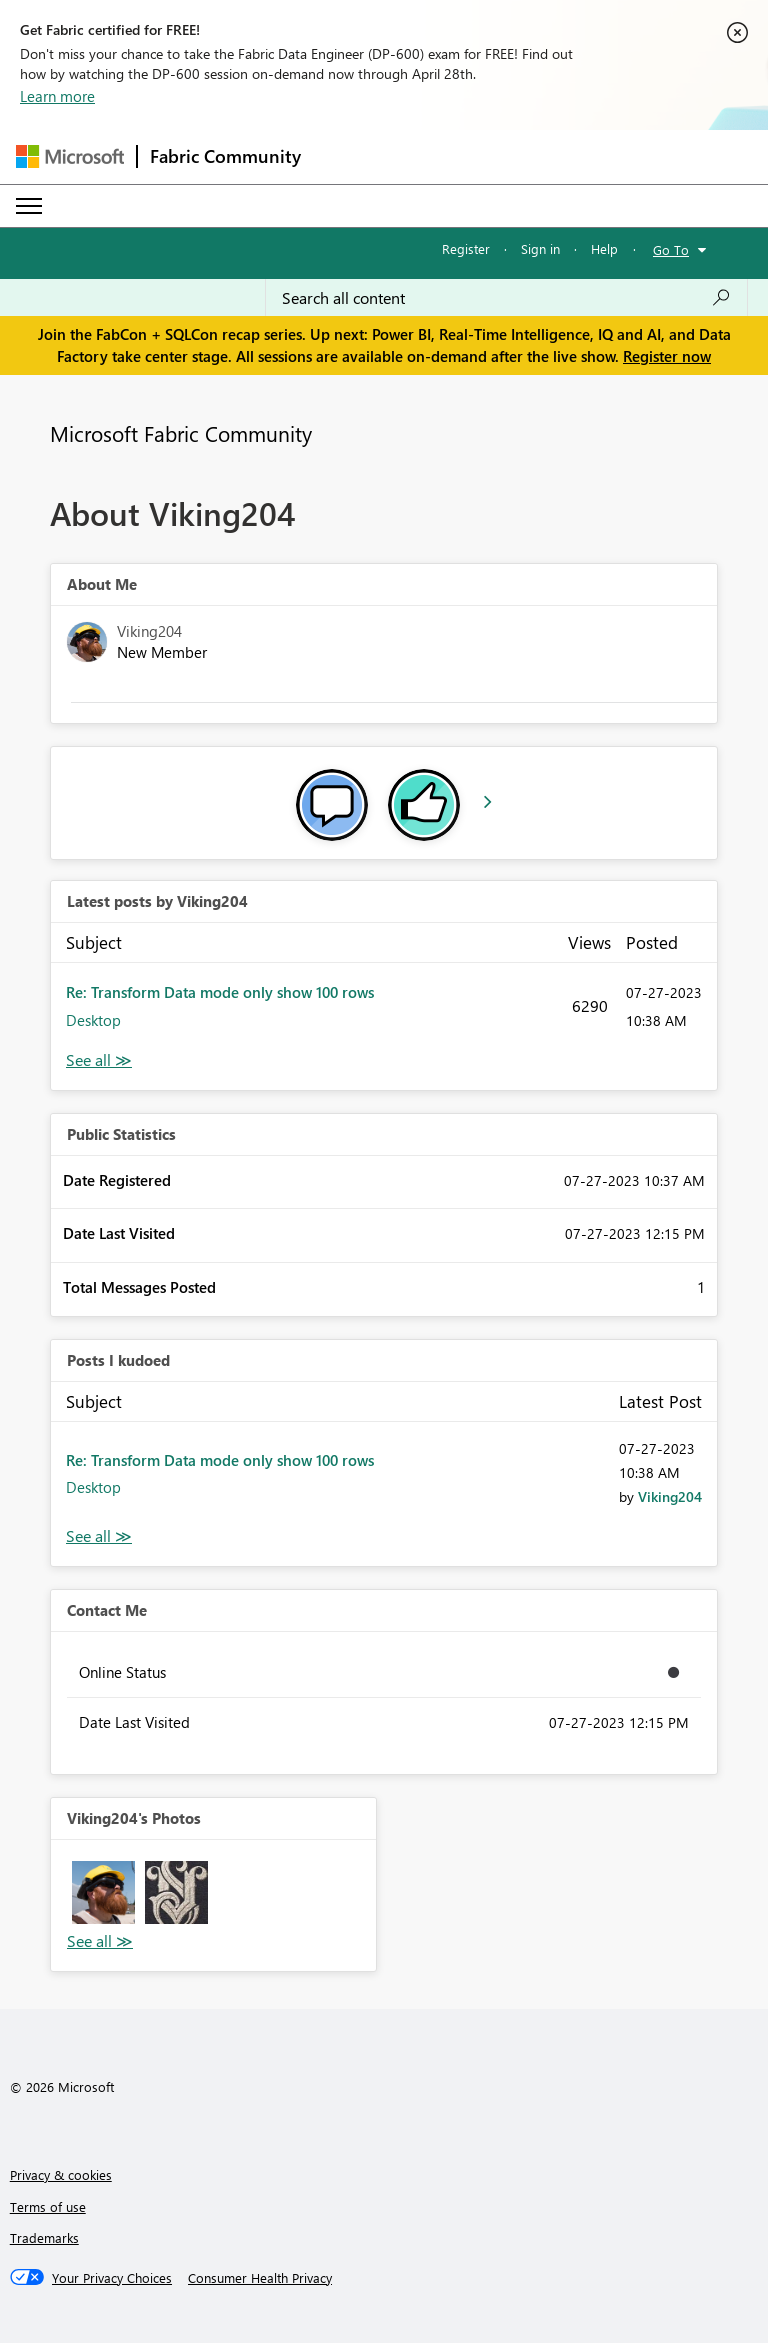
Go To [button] (671, 249)
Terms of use (48, 2206)
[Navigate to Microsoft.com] (70, 156)
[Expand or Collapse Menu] (29, 206)
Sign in (540, 248)
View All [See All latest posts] (99, 1060)
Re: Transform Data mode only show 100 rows (220, 992)
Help (604, 248)
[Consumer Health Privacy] (260, 2278)
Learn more (57, 96)
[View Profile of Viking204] (670, 1496)
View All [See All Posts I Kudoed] (99, 1536)
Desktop (93, 1020)
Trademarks (44, 2237)
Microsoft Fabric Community (181, 433)
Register (466, 248)
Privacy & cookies (61, 2174)
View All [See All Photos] (100, 1941)
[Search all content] (506, 298)
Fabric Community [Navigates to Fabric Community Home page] (225, 156)
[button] (103, 1892)
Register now (667, 356)
